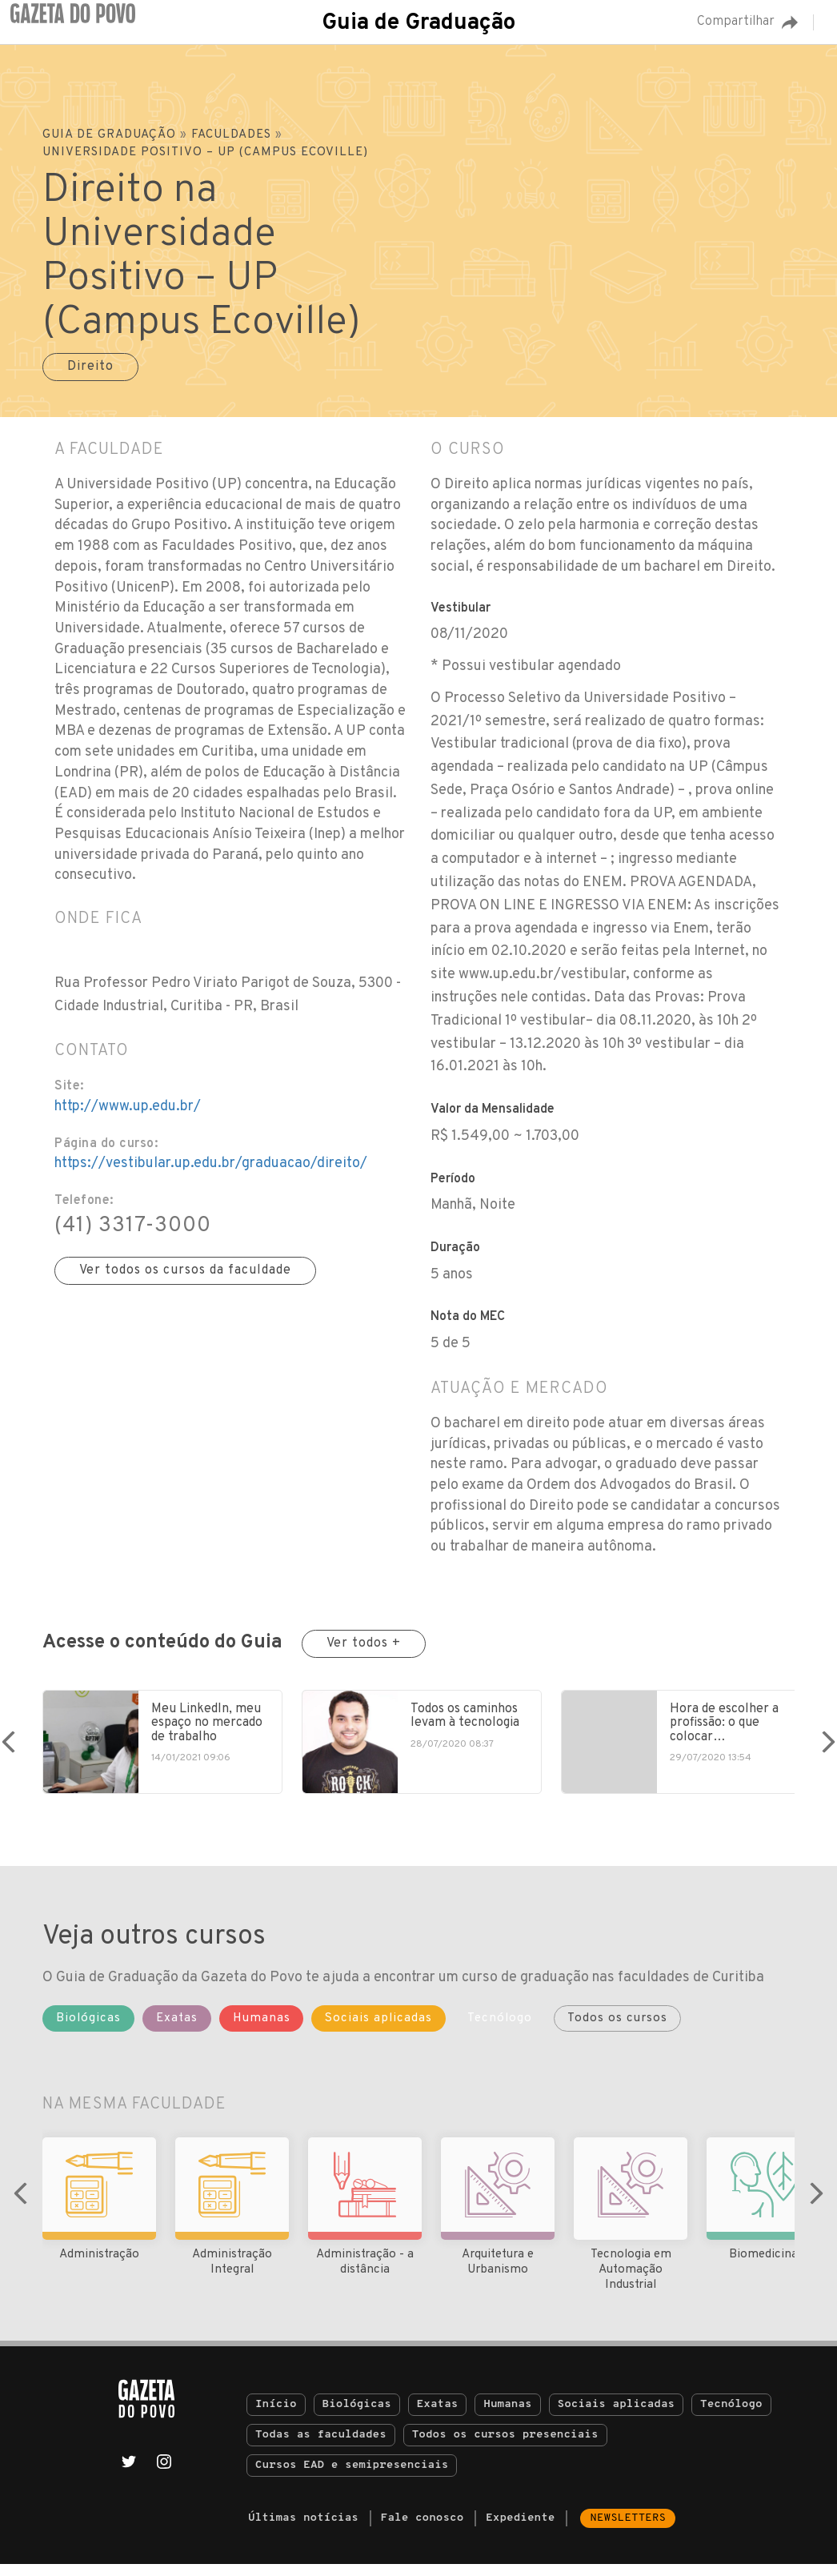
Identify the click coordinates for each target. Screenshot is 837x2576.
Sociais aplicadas (616, 2416)
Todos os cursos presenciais (505, 2447)
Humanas (507, 2416)
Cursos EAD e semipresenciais (351, 2477)
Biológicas (356, 2416)
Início (276, 2416)
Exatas (438, 2416)
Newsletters (628, 2530)
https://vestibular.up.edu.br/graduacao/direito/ (210, 1163)
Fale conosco (422, 2530)
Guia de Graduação (418, 23)
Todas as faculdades (320, 2447)
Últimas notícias (303, 2530)
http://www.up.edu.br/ (127, 1106)
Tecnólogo (731, 2416)
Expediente (520, 2530)
